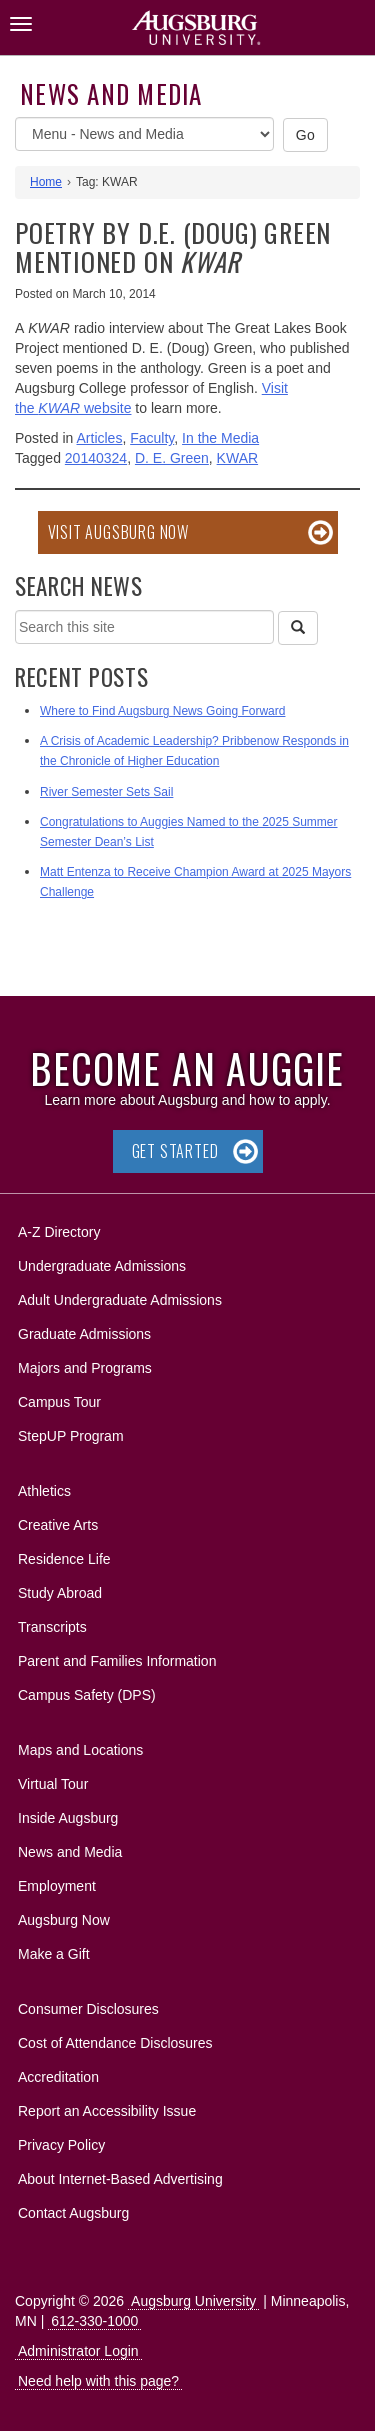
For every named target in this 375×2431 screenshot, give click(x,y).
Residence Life (64, 1559)
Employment (57, 1886)
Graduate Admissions (84, 1334)
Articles (100, 438)
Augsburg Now (64, 1920)
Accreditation (58, 2077)
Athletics (44, 1491)
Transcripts (52, 1627)
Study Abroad (60, 1593)
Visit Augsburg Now (118, 532)
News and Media (111, 93)
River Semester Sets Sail (106, 792)
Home (46, 182)
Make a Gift (54, 1954)
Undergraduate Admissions (102, 1266)
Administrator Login (78, 2351)
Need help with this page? (98, 2381)
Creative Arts (58, 1525)
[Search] (298, 628)
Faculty (152, 438)
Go (306, 135)
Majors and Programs (84, 1364)
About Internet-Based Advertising (120, 2179)
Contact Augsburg (73, 2213)
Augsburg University (193, 2301)
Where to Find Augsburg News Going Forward (162, 711)
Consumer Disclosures (88, 2009)
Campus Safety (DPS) (87, 1695)
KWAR (237, 458)
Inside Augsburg (68, 1818)
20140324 (96, 458)
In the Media (220, 438)
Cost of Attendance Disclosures (115, 2043)
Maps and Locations (80, 1750)
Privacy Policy (61, 2145)
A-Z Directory (59, 1232)
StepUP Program (71, 1436)
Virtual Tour (53, 1784)
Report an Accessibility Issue (107, 2111)
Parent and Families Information (117, 1661)
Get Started (175, 1151)
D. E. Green (172, 458)
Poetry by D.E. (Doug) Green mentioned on (173, 247)
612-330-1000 (94, 2321)
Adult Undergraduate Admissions (120, 1300)
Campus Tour (59, 1402)
